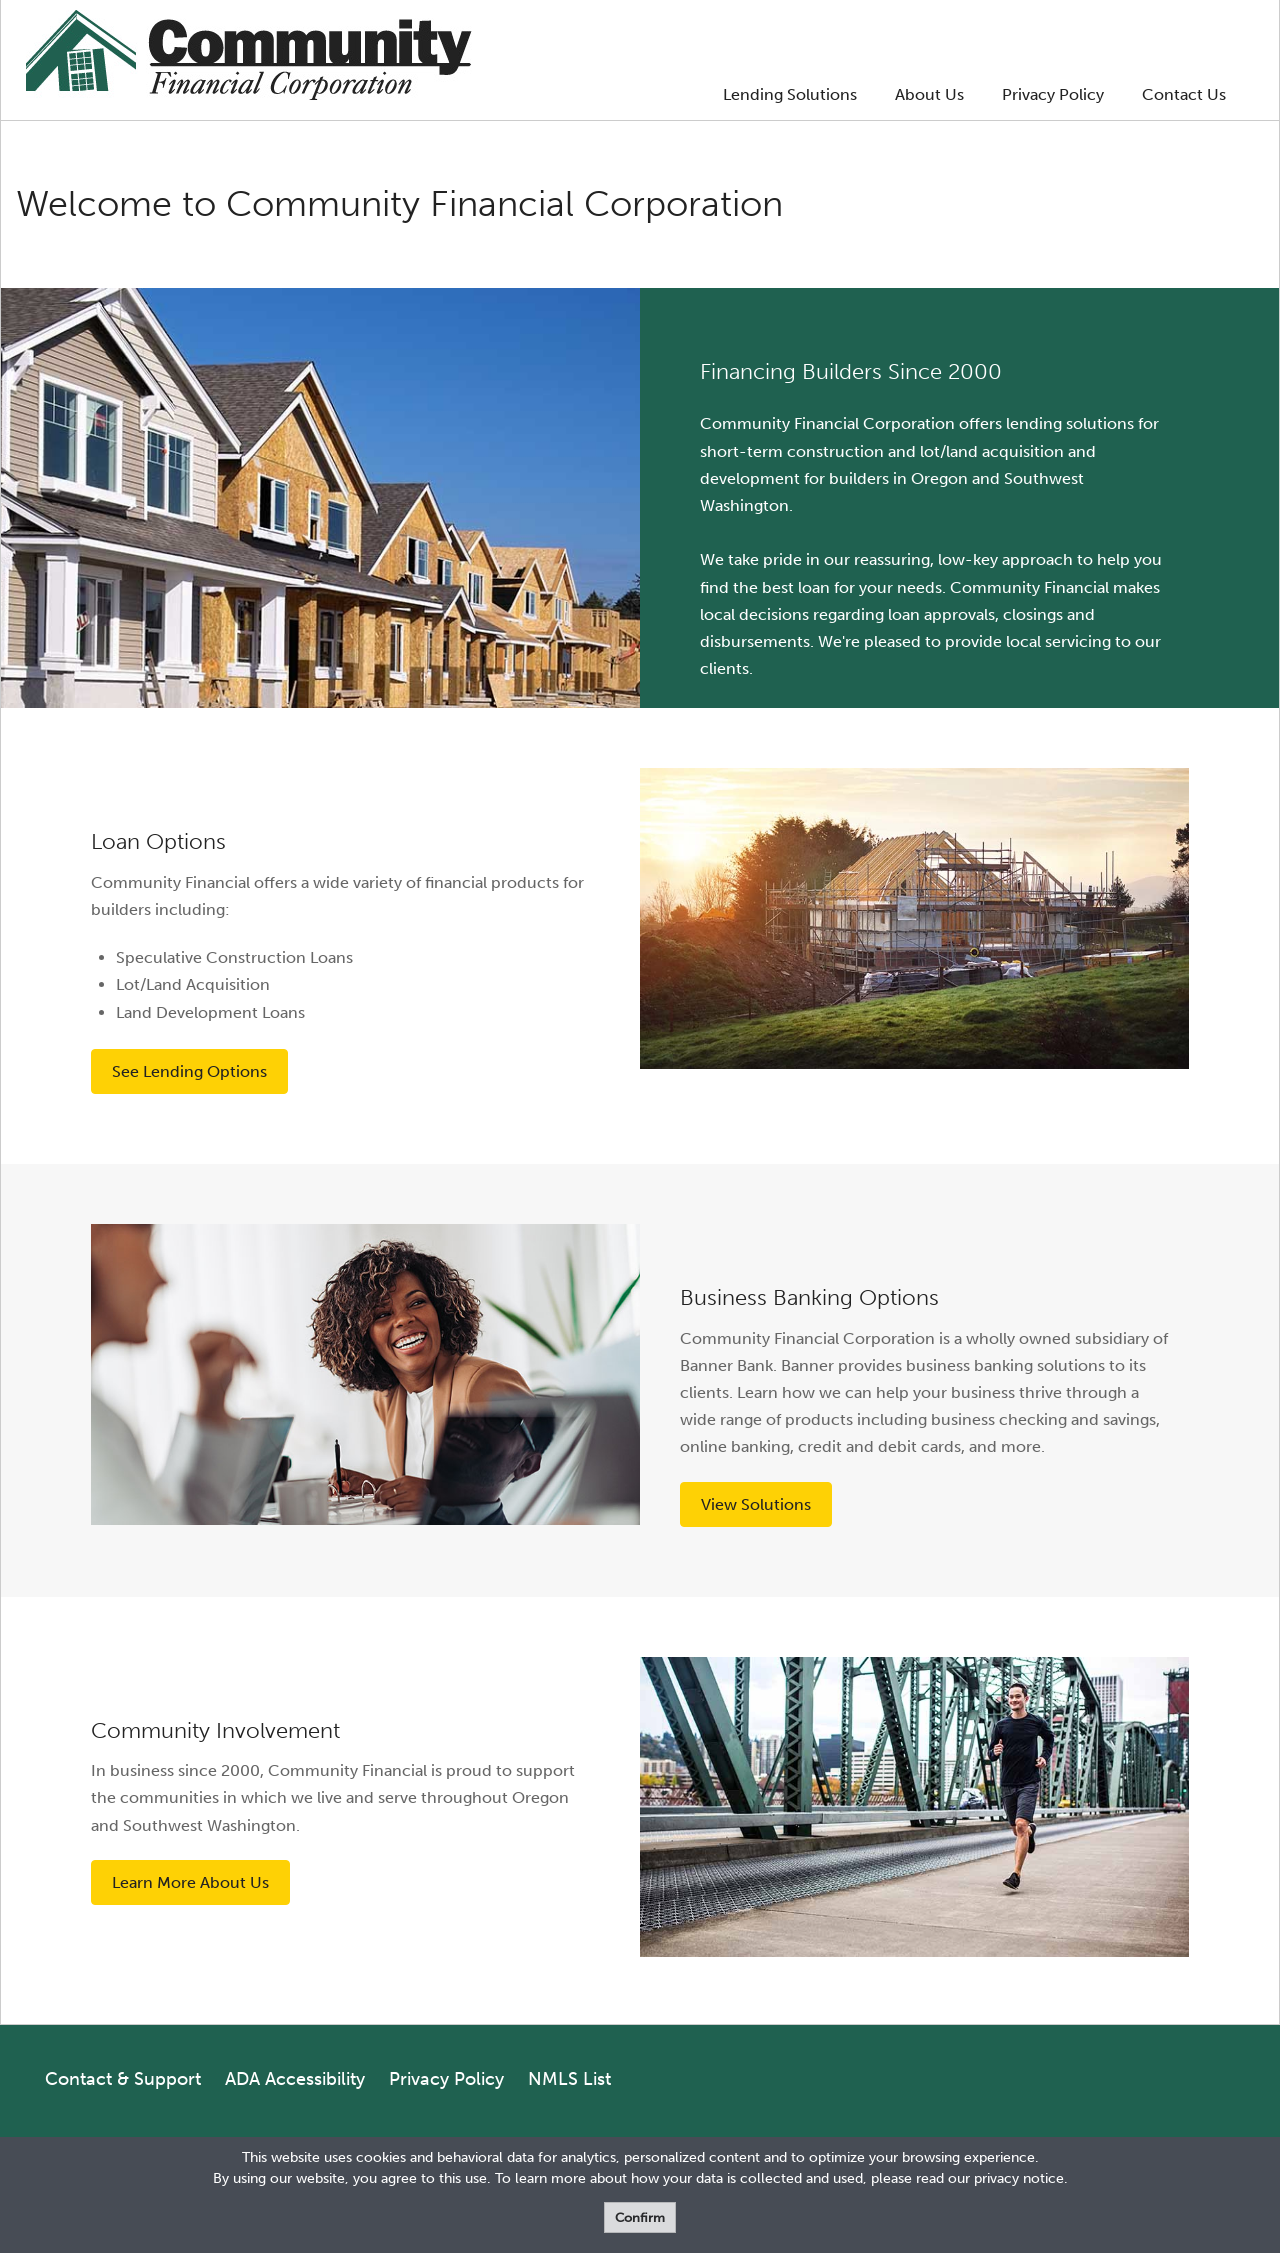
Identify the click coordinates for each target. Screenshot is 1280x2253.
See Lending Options (189, 1071)
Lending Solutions (790, 94)
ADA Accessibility (295, 2079)
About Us (929, 94)
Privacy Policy (1053, 94)
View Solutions (756, 1504)
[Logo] (249, 58)
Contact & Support (123, 2079)
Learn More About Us (190, 1882)
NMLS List (569, 2079)
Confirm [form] (640, 2217)
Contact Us (1184, 94)
